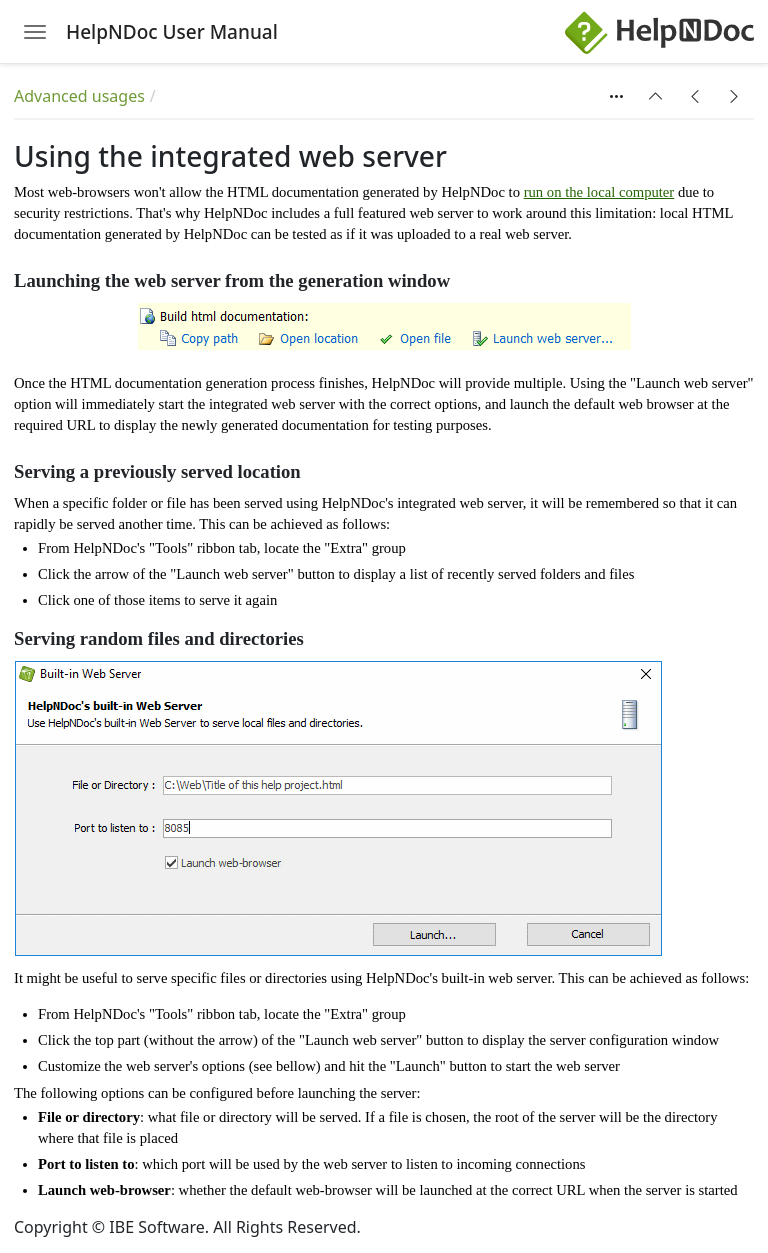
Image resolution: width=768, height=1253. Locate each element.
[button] (656, 96)
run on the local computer (599, 192)
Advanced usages (79, 96)
